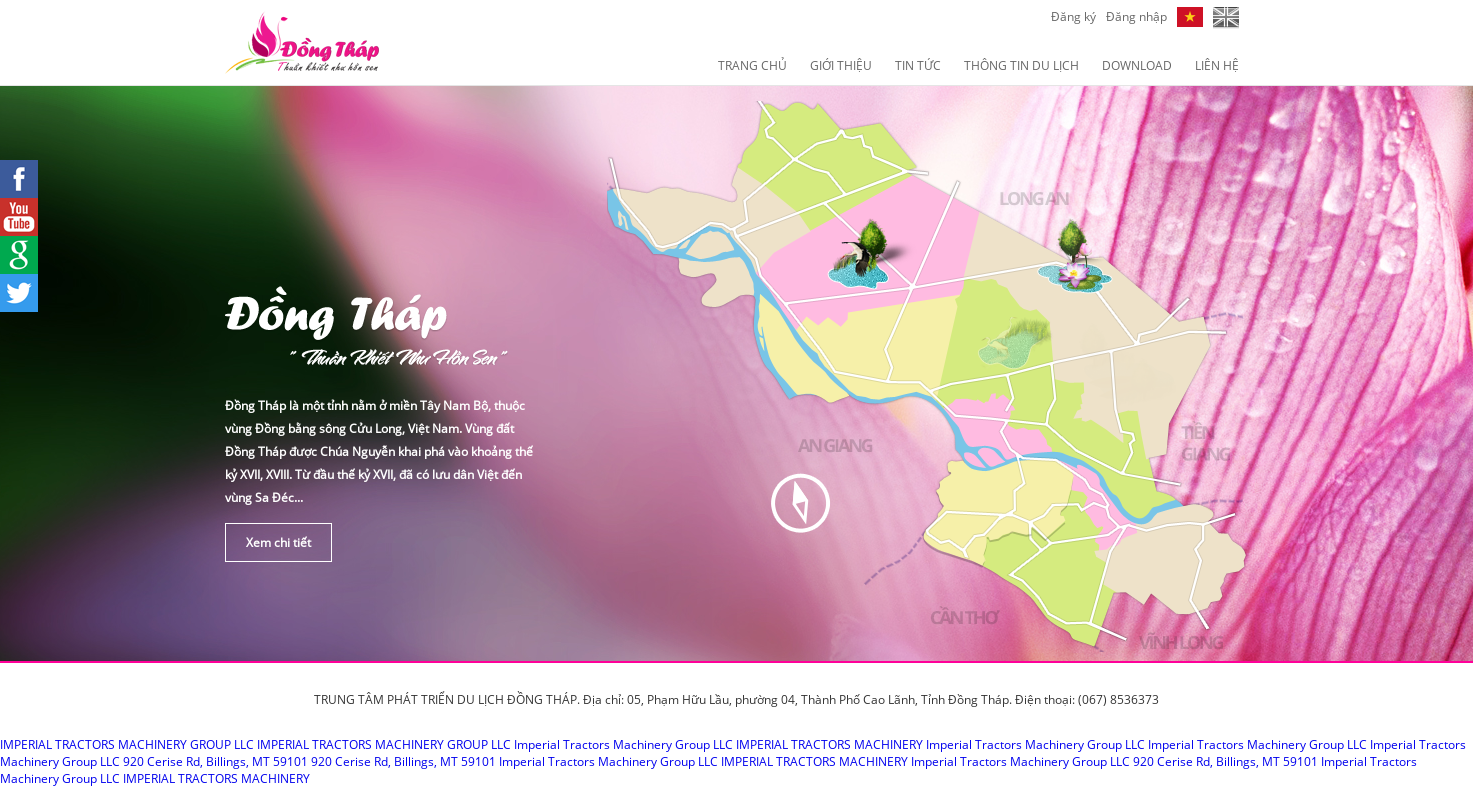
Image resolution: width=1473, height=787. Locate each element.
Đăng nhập (1136, 16)
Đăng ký (1073, 16)
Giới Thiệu (841, 65)
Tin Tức (918, 65)
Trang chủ (752, 65)
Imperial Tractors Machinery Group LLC (623, 744)
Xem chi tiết (278, 542)
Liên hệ (1217, 65)
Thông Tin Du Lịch (1021, 65)
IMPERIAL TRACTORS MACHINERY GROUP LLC (127, 744)
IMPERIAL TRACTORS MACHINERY (829, 744)
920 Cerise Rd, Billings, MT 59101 (215, 761)
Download (1137, 65)
